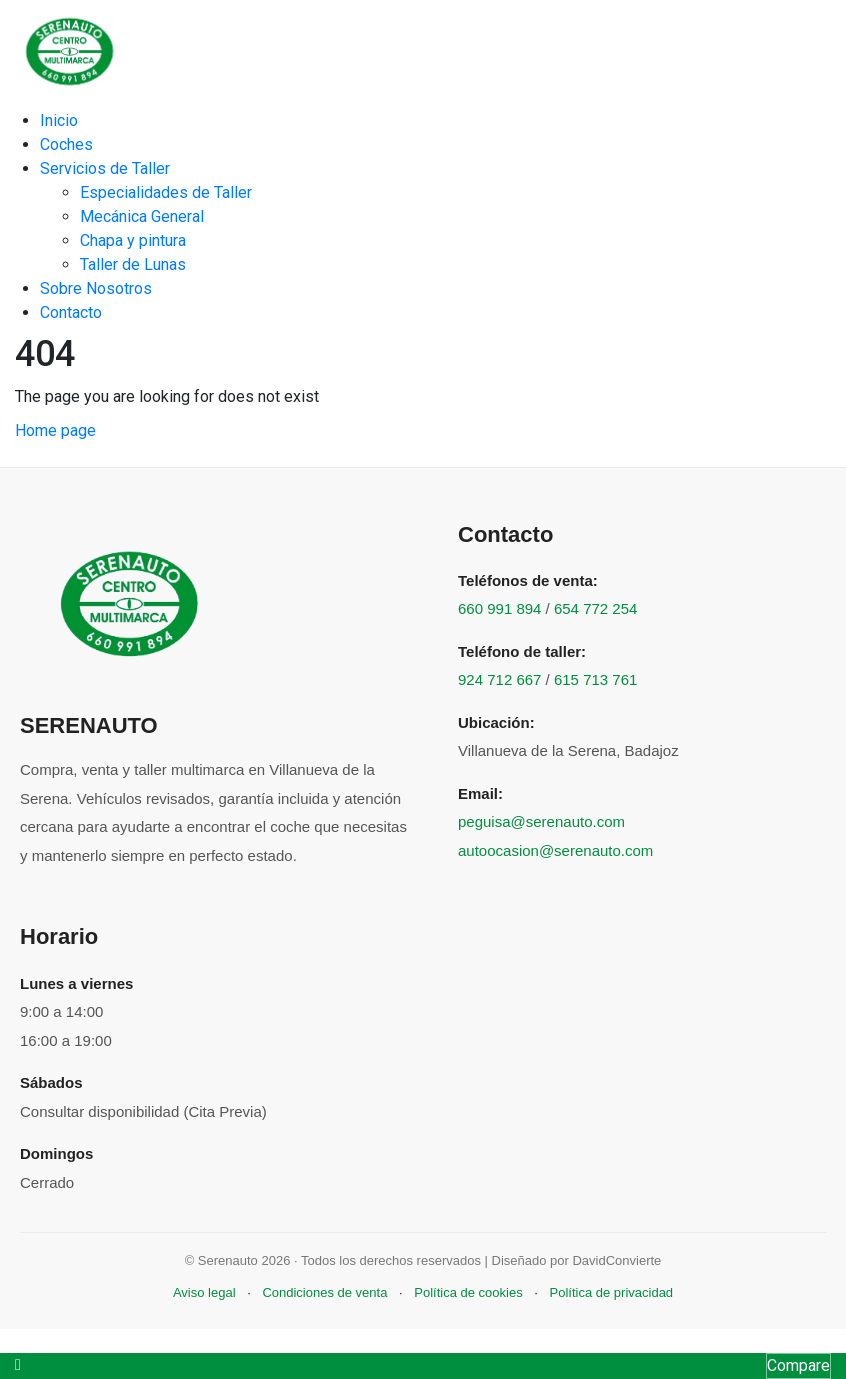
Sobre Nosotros (96, 288)
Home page (55, 430)
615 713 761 (595, 679)
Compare (798, 1365)
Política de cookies (468, 1292)
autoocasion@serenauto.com (555, 850)
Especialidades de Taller (166, 192)
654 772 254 (595, 608)
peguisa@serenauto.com (541, 821)
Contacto (71, 312)
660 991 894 (499, 608)
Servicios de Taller (105, 168)
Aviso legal (204, 1292)
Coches (66, 144)
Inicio (59, 120)
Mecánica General (142, 216)
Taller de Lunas (133, 264)
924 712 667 (499, 679)
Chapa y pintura (133, 240)
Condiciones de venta (324, 1292)
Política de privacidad (612, 1292)
